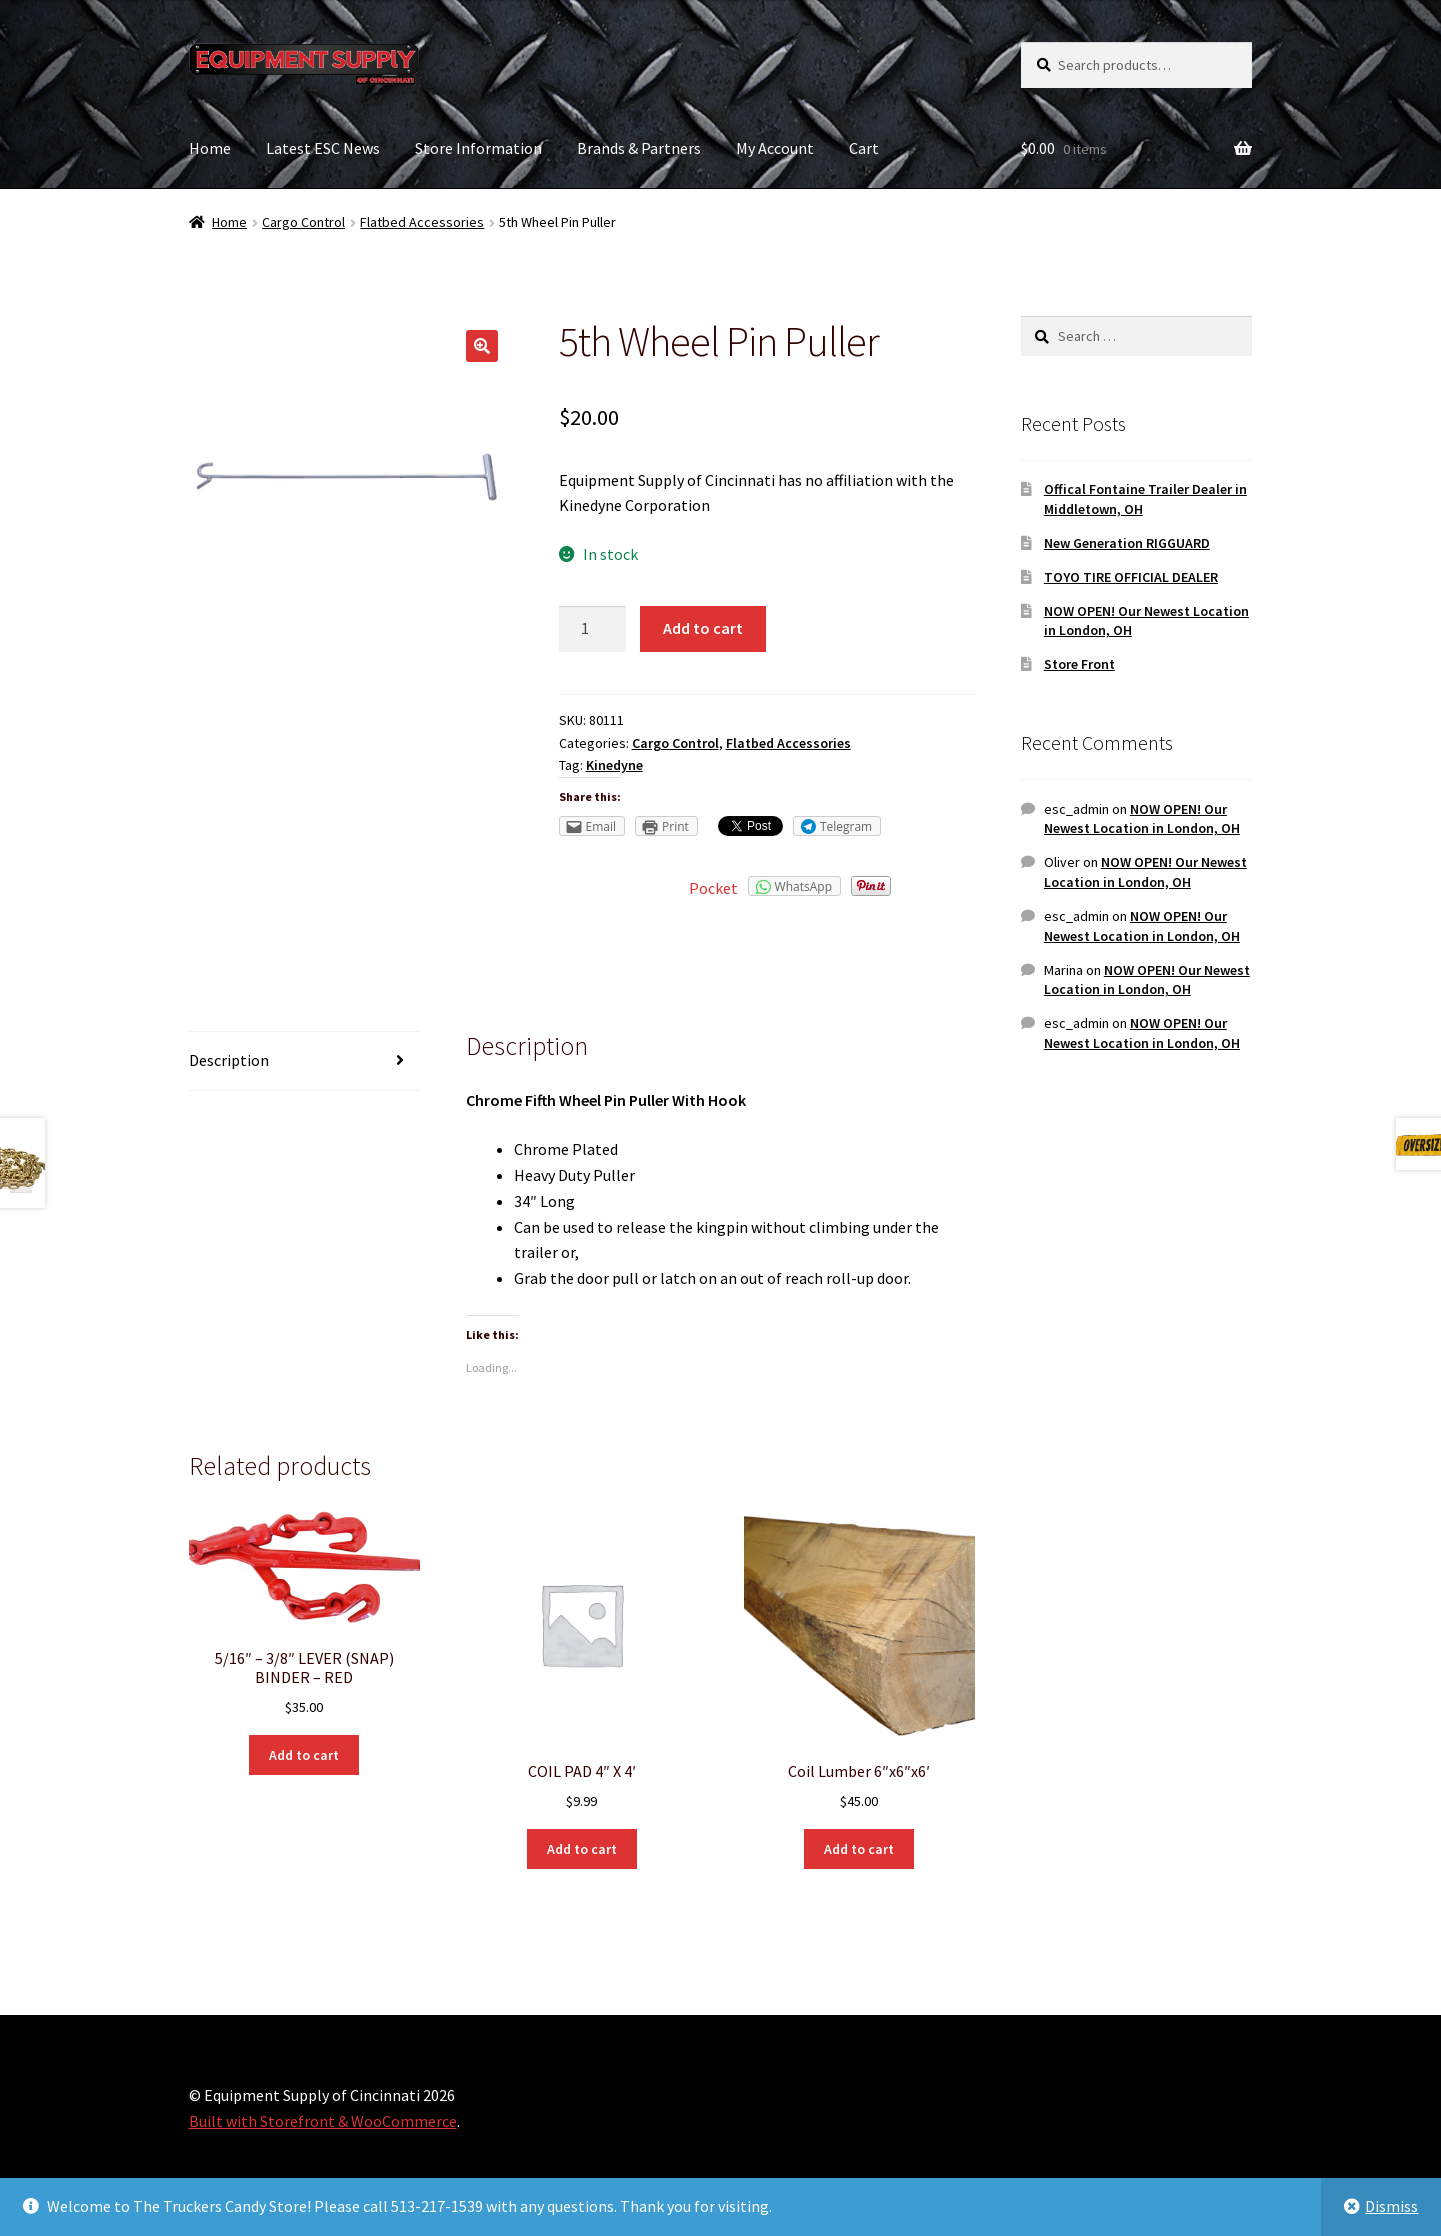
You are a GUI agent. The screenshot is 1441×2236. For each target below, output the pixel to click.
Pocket (713, 888)
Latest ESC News (323, 148)
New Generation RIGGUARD (1127, 543)
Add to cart (703, 628)
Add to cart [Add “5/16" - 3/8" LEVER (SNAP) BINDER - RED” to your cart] (304, 1755)
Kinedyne (614, 765)
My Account (775, 148)
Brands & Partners (639, 148)
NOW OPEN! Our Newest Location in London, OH (1142, 819)
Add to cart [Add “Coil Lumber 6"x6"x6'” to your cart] (859, 1849)
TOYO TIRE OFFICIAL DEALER (1131, 577)
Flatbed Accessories (422, 222)
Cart (864, 148)
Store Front (1079, 664)
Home (210, 148)
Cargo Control (303, 222)
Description (229, 1060)
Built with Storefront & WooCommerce (323, 2121)
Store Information (478, 148)
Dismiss (1391, 2206)
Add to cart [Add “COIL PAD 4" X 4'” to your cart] (582, 1849)
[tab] (304, 1061)
